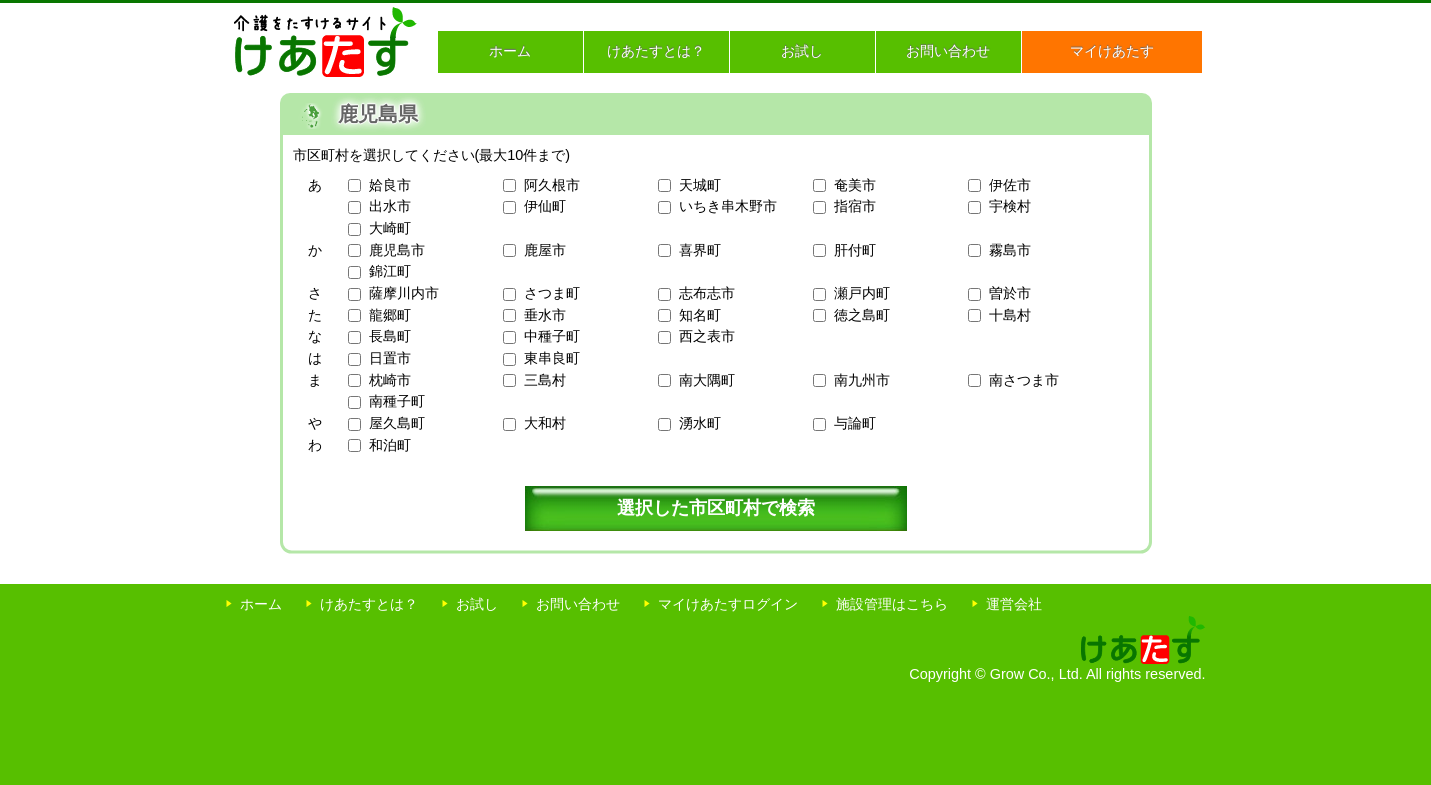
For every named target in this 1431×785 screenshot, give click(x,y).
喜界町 (700, 250)
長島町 (390, 336)
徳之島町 (862, 315)
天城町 (700, 185)
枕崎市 (390, 380)
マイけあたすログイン (728, 604)
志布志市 (707, 293)
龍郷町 (390, 315)
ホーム (510, 51)
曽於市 (1010, 293)
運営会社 (1014, 604)
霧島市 (1010, 250)
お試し (802, 51)
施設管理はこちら (892, 604)
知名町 (700, 315)
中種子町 (552, 336)
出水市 (390, 206)
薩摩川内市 (404, 293)
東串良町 (552, 358)
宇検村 (1010, 206)
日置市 (390, 358)
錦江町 (390, 271)
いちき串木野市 (728, 206)
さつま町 (552, 293)
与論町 (855, 423)
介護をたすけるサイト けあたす (325, 42)
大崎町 (390, 228)
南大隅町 (707, 380)
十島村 (1010, 315)
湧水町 (700, 423)
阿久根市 (552, 185)
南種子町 (397, 401)
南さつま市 (1024, 380)
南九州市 (862, 380)
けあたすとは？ (656, 51)
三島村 (545, 380)
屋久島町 (397, 423)
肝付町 (855, 250)
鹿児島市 (397, 250)
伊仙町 (545, 206)
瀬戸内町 (862, 293)
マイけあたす (1112, 51)
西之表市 (707, 336)
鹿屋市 (545, 250)
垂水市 (545, 315)
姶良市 (390, 185)
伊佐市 (1010, 185)
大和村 (545, 423)
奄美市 (855, 185)
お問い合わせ (948, 51)
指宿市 (855, 206)
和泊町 (390, 445)
